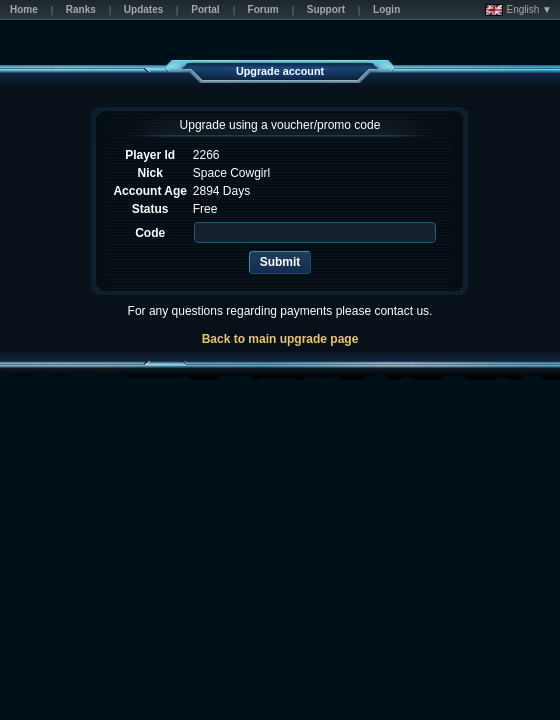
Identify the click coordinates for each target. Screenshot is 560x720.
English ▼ (518, 10)
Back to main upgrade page (280, 339)
